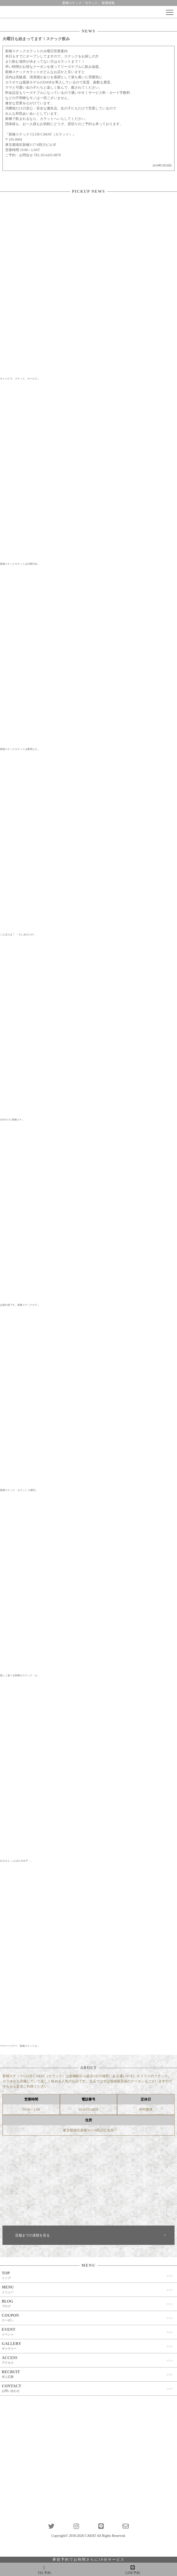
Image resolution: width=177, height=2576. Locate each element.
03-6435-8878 (88, 2109)
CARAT (90, 2536)
